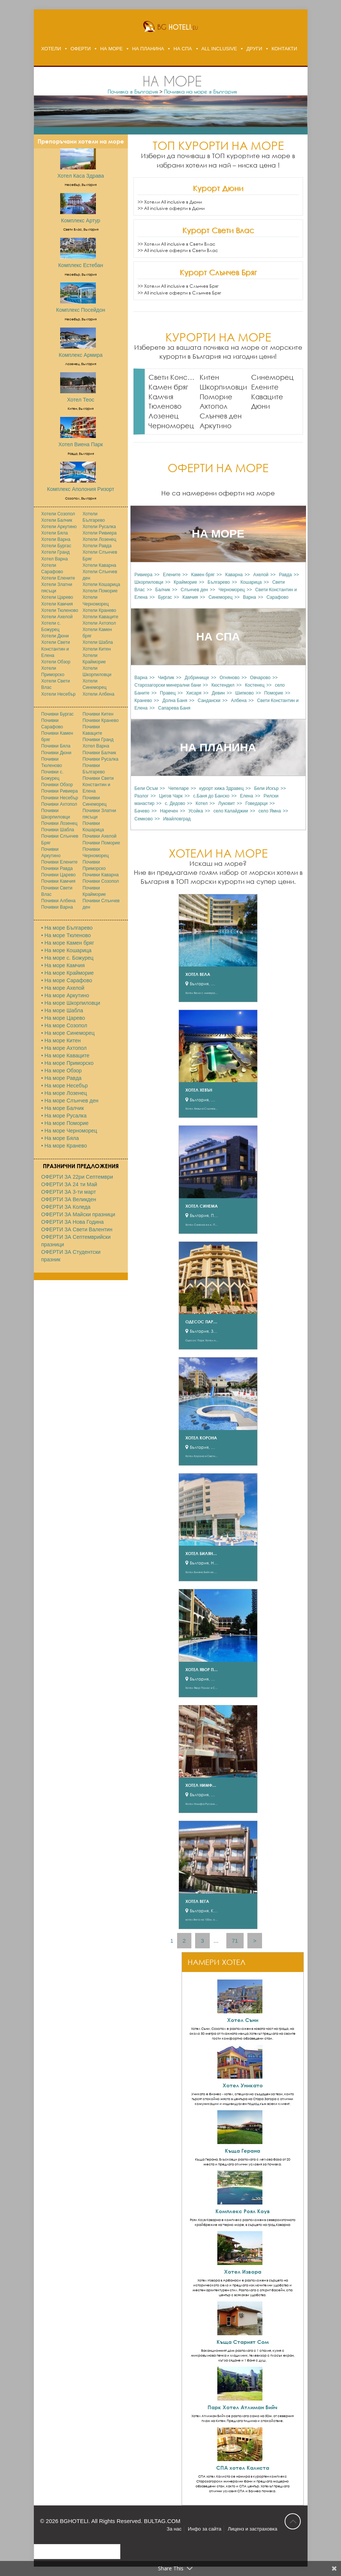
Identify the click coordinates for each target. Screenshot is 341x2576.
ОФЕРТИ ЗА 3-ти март (68, 1192)
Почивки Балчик (99, 752)
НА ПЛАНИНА (148, 48)
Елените (265, 387)
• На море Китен (61, 1040)
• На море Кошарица (66, 950)
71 (235, 1940)
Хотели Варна (56, 539)
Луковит (226, 803)
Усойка (195, 811)
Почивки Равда (57, 868)
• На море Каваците (65, 1055)
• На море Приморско (67, 1063)
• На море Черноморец (69, 1131)
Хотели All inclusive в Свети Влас (179, 244)
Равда (285, 574)
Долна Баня (174, 700)
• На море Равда (61, 1078)
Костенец (254, 685)
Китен (209, 377)
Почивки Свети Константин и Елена (98, 785)
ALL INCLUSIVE (219, 48)
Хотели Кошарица (101, 584)
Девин (218, 693)
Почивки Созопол (101, 881)
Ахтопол (213, 406)
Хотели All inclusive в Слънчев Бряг (181, 286)
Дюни (260, 406)
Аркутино (216, 425)
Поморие (216, 397)
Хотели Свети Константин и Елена (55, 649)
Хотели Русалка (99, 526)
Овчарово (260, 677)
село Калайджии (231, 811)
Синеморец (272, 377)
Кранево (143, 700)
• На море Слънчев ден (70, 1101)
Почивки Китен (98, 714)
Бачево (142, 811)
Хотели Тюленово (59, 610)
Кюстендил (222, 685)
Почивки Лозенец (59, 823)
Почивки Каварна (101, 874)
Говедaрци (257, 803)
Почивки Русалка (100, 759)
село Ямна (270, 811)
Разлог (142, 796)
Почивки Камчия (58, 881)
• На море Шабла (62, 1010)
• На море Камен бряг (67, 943)
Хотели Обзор (56, 661)
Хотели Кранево (100, 610)
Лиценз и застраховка (252, 2529)
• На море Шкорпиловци (70, 1003)
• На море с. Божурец (67, 958)
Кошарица (251, 582)
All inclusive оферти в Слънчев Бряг (182, 293)
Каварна (234, 574)
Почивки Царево (58, 874)
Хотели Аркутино (59, 526)
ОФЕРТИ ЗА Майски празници (78, 1214)
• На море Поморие (65, 1123)
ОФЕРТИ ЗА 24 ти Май (69, 1184)
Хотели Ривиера (100, 533)
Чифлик (166, 677)
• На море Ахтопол (64, 1048)
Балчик (162, 589)
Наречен (169, 811)
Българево (219, 582)
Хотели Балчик (56, 520)
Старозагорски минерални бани (168, 685)
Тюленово (165, 406)
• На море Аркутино (65, 995)
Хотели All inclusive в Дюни (173, 202)
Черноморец (171, 425)
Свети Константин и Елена (172, 377)
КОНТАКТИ (284, 48)
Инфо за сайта (204, 2529)
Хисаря (193, 693)
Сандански (209, 700)
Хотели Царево (57, 597)
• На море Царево (63, 1018)
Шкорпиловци (223, 387)
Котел (202, 803)
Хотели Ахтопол (99, 623)
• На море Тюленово (66, 935)
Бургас (165, 597)
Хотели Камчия (57, 604)
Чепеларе (178, 788)
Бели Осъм (146, 788)
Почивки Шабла (57, 829)
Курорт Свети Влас (218, 230)
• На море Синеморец (68, 1033)
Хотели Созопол (58, 513)
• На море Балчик (62, 1108)
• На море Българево (67, 928)
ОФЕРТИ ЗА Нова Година (72, 1222)
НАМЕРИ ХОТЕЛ (217, 1962)
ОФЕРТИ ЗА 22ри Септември (77, 1177)
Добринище (197, 677)
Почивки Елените (59, 862)
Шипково (244, 693)
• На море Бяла (60, 1138)
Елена (246, 796)
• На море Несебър (64, 1086)
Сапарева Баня (174, 708)
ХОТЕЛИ (51, 48)
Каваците (267, 397)
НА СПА (182, 48)
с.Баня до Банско (211, 796)
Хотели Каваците (100, 616)
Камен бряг (168, 387)
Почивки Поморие (101, 843)
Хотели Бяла (54, 533)
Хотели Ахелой (57, 616)
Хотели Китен (97, 649)
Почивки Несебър (59, 797)
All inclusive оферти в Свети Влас (181, 250)
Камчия (161, 397)
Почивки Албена (58, 900)
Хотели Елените (58, 578)
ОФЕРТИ (80, 48)
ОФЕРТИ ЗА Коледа (66, 1207)
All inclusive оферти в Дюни (174, 208)
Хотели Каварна (100, 565)
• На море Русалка (64, 1116)
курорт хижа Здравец (221, 788)
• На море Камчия (63, 965)
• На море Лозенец (64, 1093)
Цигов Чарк (171, 796)
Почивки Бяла (56, 746)
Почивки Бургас (57, 714)
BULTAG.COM (162, 2521)
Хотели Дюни (55, 636)
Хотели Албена (99, 694)
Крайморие (185, 582)
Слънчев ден (221, 416)
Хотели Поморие (100, 590)
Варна (249, 597)
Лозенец (164, 416)
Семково (144, 818)
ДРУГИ (254, 48)
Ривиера (144, 574)
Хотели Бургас (56, 545)
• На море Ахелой (63, 988)
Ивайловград (177, 818)
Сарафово (277, 597)
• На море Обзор (61, 1071)
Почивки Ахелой (100, 836)
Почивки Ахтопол (59, 804)
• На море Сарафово (66, 980)
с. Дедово (175, 803)
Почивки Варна (57, 907)
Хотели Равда (97, 545)
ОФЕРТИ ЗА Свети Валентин (76, 1229)
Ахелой (260, 574)
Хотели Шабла (98, 642)
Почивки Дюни (56, 752)
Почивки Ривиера (59, 791)
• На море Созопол (64, 1025)
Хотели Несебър (58, 694)
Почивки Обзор (57, 784)
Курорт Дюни (218, 188)
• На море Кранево (64, 1146)
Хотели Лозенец (100, 539)
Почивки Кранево (101, 720)
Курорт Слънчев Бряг (218, 272)
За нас (174, 2529)
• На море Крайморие (67, 973)
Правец (168, 693)
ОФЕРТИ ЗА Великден (68, 1199)
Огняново (229, 677)
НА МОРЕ (111, 48)
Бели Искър (266, 788)
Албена (239, 700)
